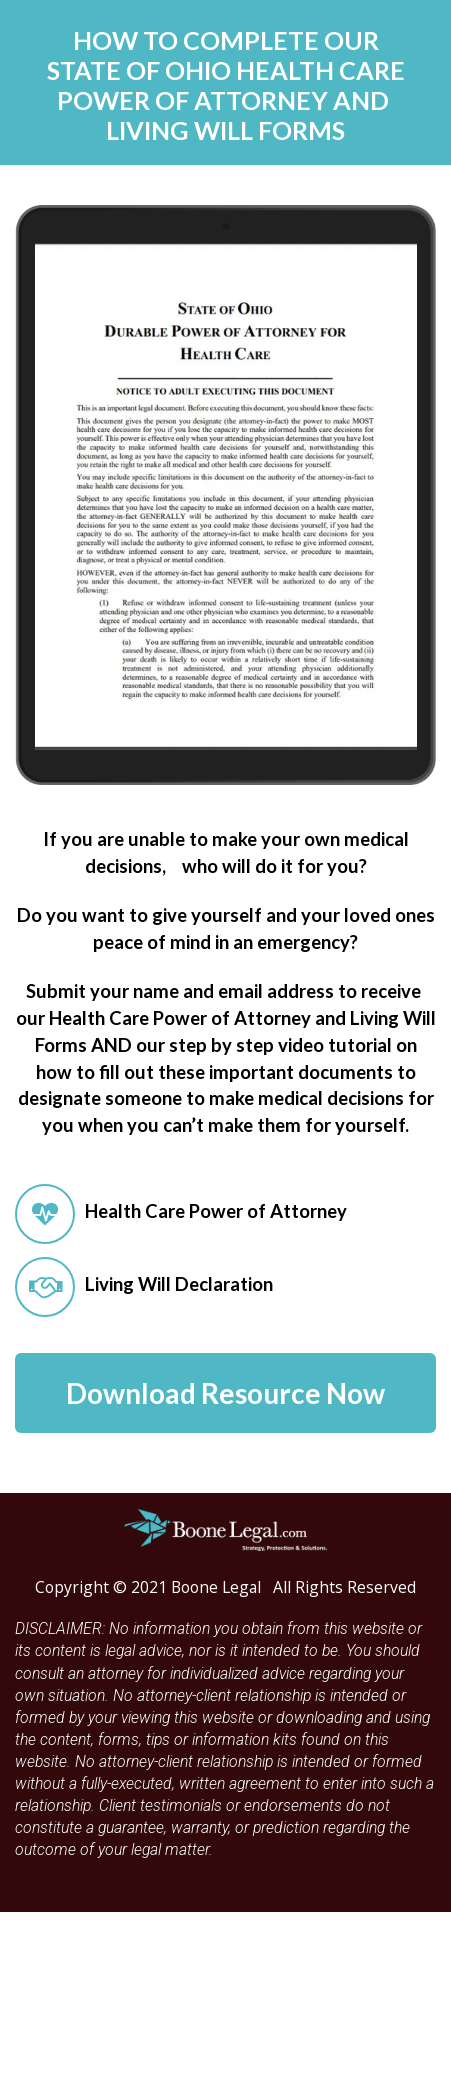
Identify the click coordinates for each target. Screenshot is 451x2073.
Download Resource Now (225, 1393)
